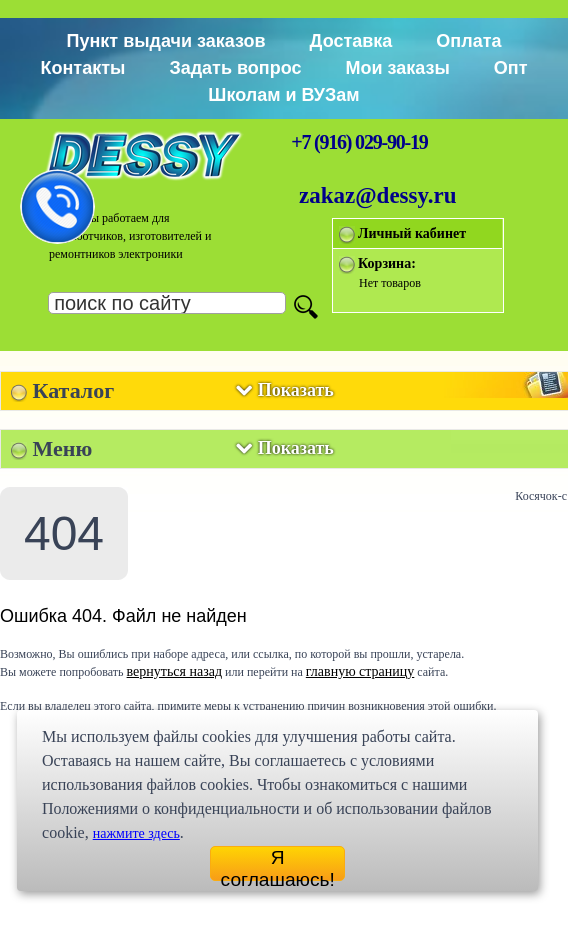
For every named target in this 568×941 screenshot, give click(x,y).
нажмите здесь (136, 833)
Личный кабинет (412, 233)
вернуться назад (174, 671)
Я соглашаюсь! (278, 864)
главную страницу (360, 671)
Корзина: (387, 263)
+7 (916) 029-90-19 (359, 142)
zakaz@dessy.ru (378, 195)
